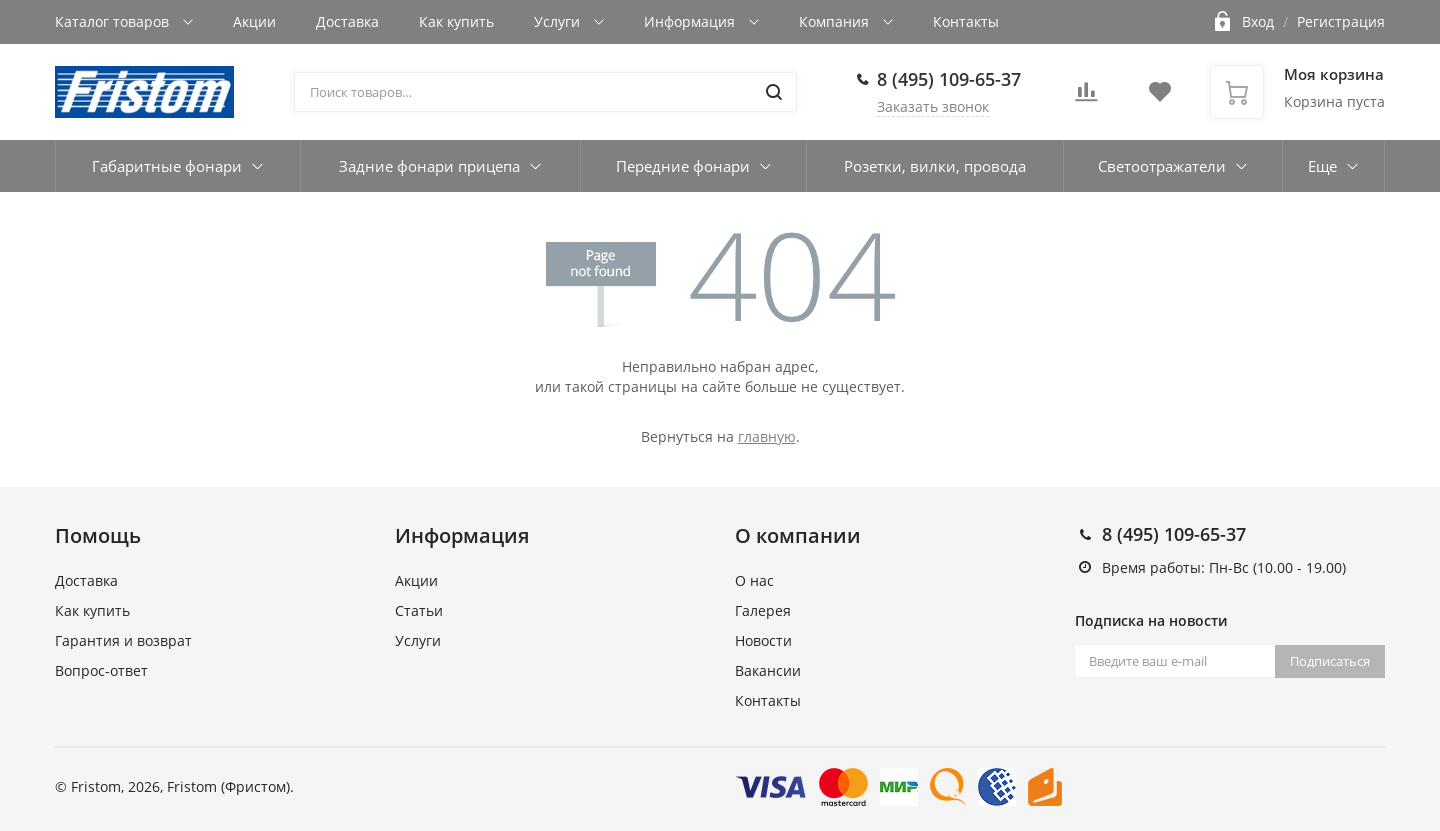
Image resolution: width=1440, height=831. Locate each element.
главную (767, 436)
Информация (691, 21)
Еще (1322, 166)
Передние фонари (683, 166)
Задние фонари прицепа (429, 166)
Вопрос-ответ (101, 670)
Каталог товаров (114, 21)
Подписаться (1330, 661)
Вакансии (768, 670)
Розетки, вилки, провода (935, 166)
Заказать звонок (933, 106)
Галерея (763, 610)
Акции (254, 21)
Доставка (347, 21)
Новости (763, 640)
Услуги (559, 21)
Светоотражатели (1162, 166)
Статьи (419, 610)
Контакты (966, 21)
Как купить (456, 21)
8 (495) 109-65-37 (949, 79)
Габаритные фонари (167, 166)
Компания (836, 21)
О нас (754, 580)
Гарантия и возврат (123, 640)
